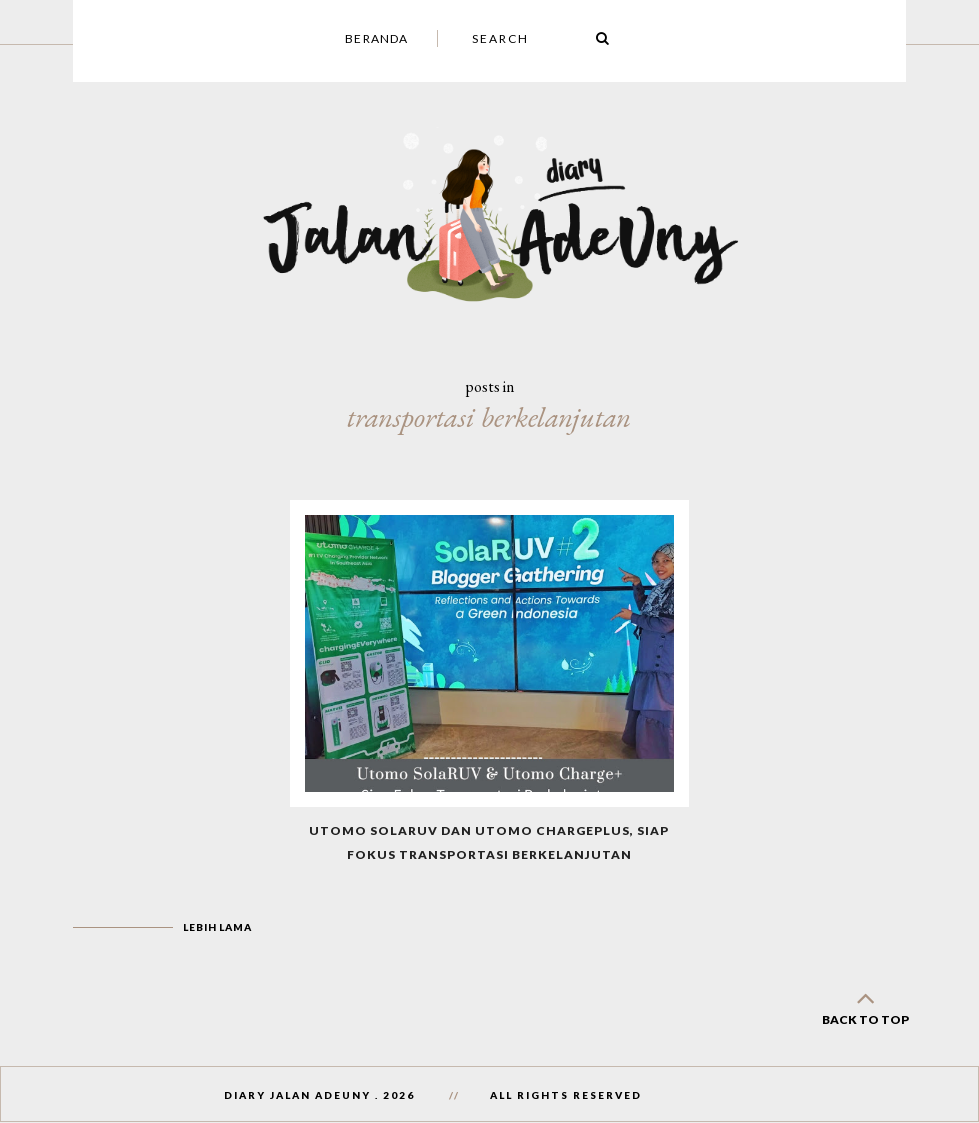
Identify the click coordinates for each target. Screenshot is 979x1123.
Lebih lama (217, 927)
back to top (865, 1004)
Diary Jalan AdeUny (297, 1095)
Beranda (376, 38)
